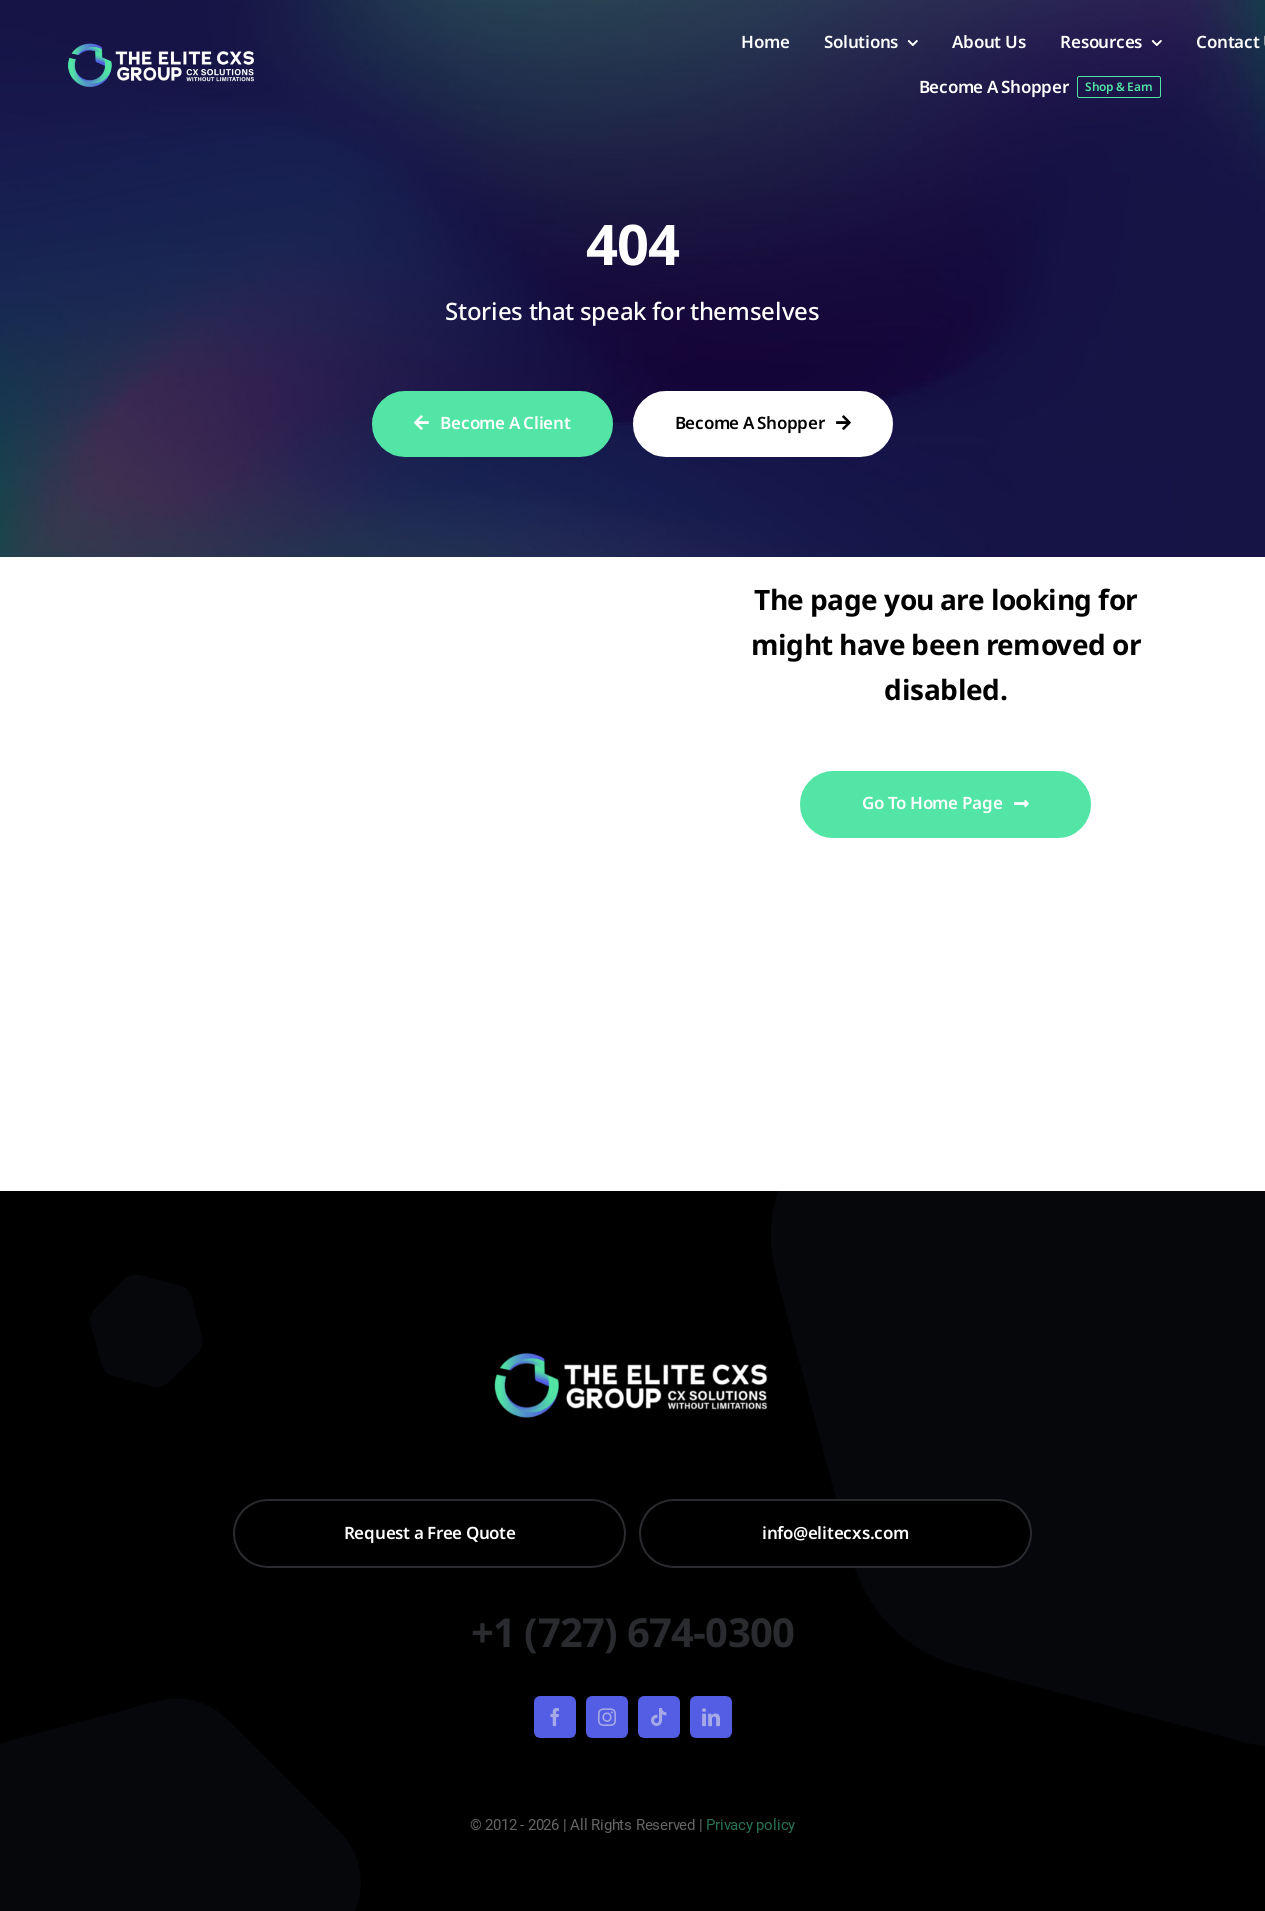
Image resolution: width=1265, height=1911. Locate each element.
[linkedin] (711, 1717)
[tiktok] (659, 1717)
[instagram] (607, 1717)
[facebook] (555, 1717)
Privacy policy (750, 1825)
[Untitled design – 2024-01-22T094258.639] (162, 50)
